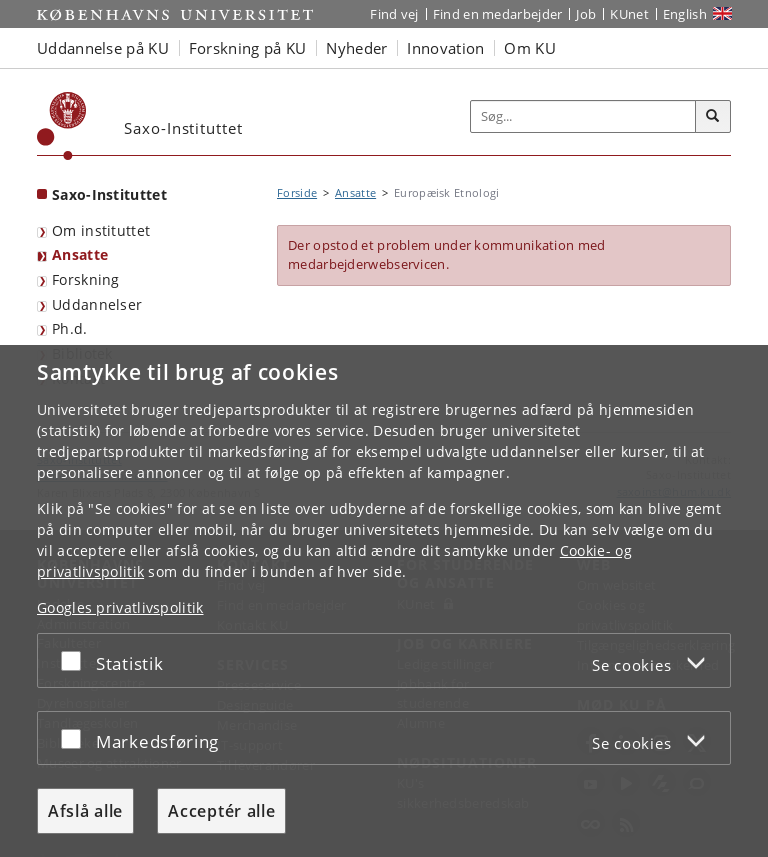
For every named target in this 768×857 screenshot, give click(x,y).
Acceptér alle (221, 811)
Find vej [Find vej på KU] (394, 14)
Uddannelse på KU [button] (103, 48)
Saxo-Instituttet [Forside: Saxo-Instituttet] (109, 194)
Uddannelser (97, 304)
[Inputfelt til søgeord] (583, 117)
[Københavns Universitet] (62, 126)
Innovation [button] (445, 48)
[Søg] (713, 117)
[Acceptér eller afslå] (76, 660)
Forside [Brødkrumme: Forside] (297, 192)
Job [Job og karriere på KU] (586, 14)
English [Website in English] (685, 14)
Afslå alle (85, 811)
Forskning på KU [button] (248, 48)
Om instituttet (101, 230)
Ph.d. (70, 328)
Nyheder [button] (356, 48)
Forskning (86, 279)
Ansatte (80, 254)
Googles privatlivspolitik (120, 607)
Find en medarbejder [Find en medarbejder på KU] (498, 14)
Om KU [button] (530, 48)
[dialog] (384, 601)
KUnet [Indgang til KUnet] (629, 14)
